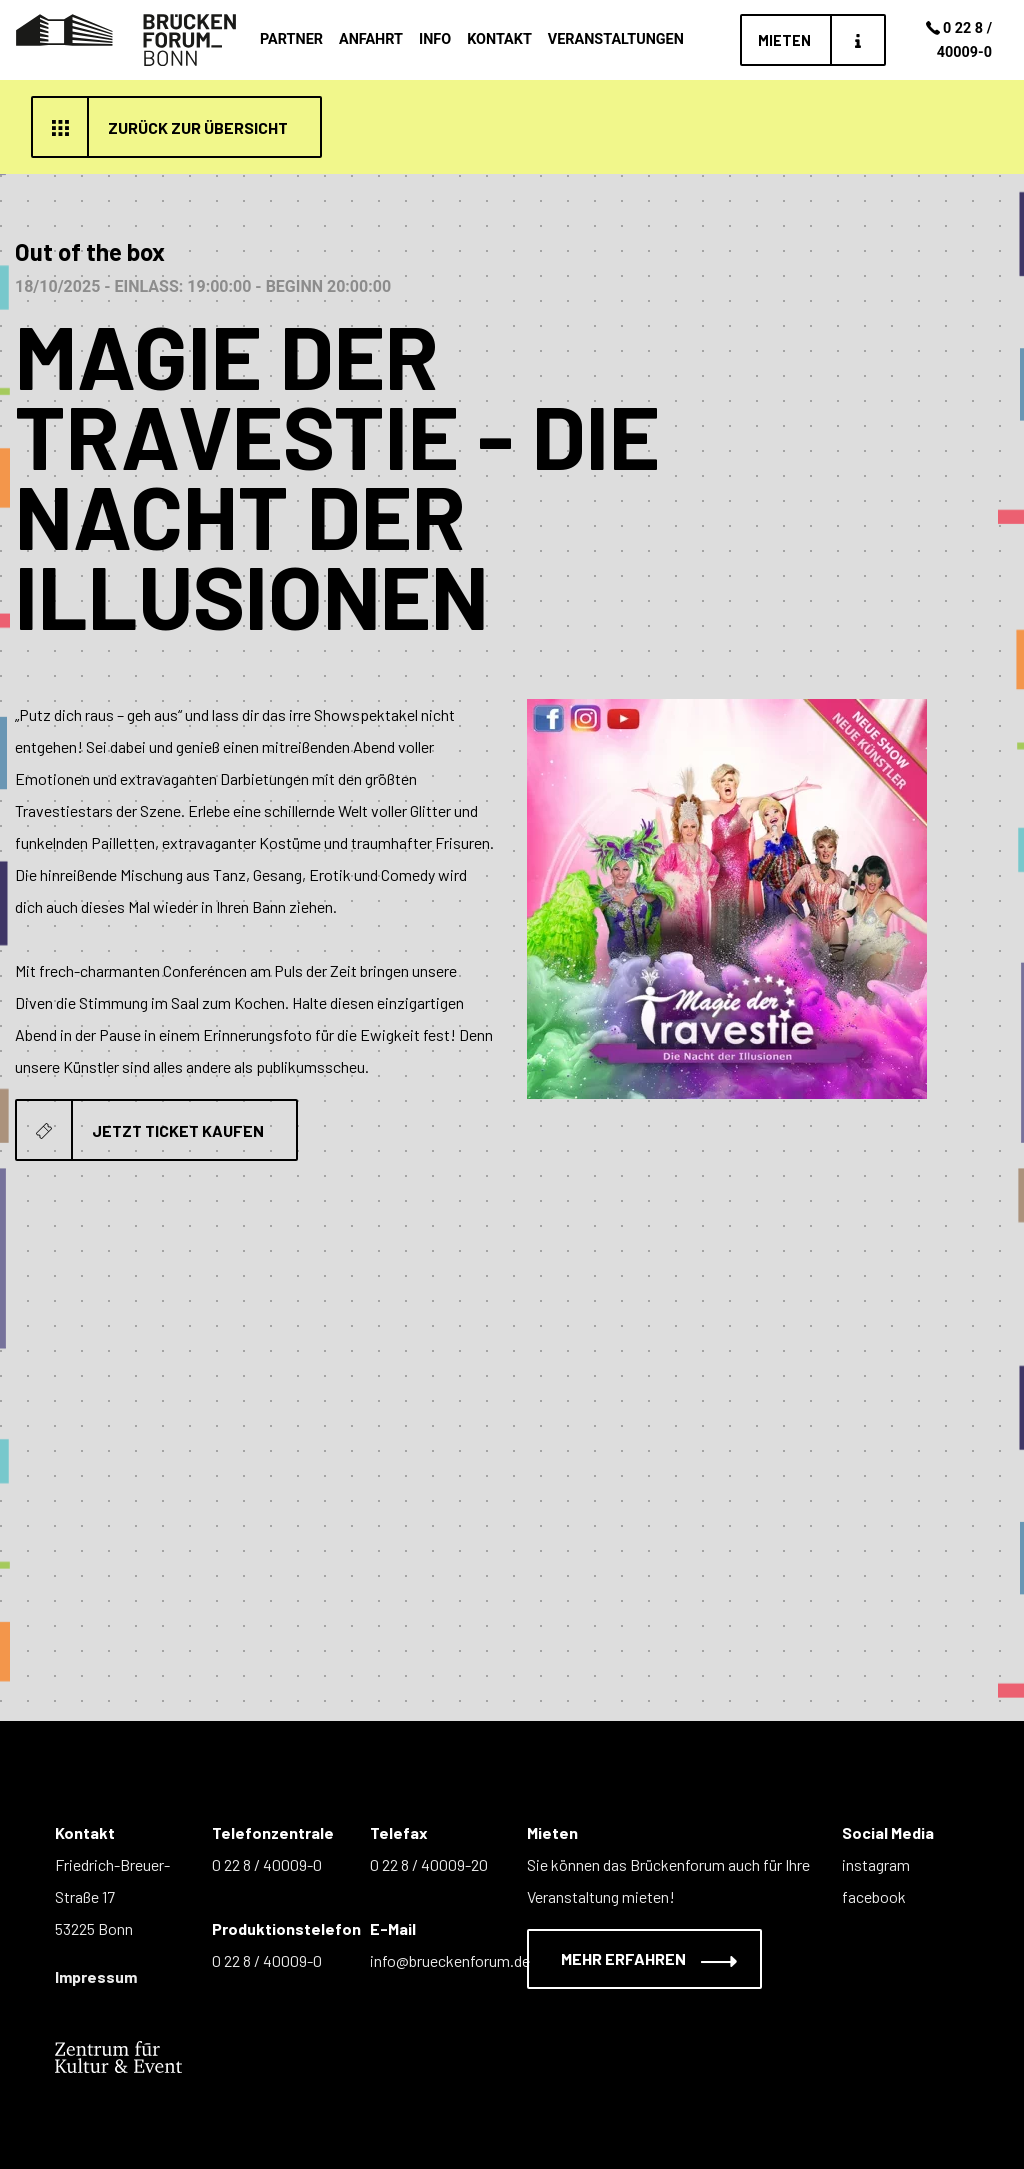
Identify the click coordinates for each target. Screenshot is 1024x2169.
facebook (874, 1896)
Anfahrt (371, 39)
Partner (291, 39)
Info (435, 39)
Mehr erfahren (636, 1958)
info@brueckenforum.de (450, 1960)
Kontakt (499, 39)
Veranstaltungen (616, 39)
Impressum (96, 1976)
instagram (876, 1864)
